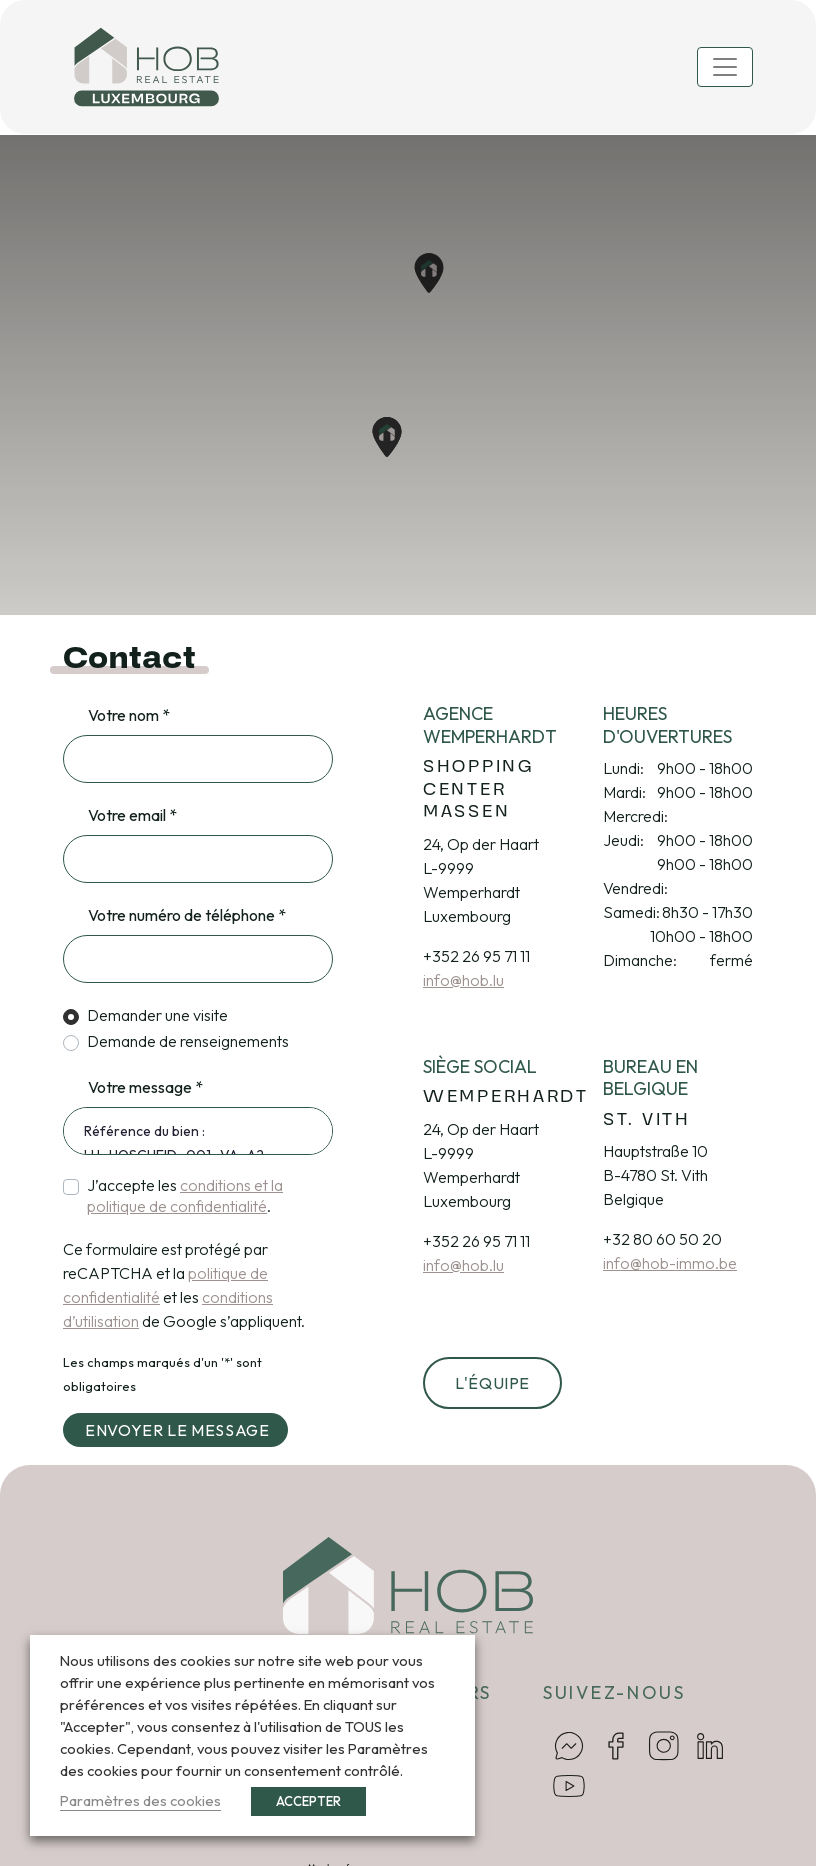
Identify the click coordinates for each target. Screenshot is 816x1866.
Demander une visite (157, 1015)
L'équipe (492, 1383)
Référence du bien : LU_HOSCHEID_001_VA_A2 (198, 1131)
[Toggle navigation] (725, 67)
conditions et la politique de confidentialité (185, 1195)
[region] (408, 375)
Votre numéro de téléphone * (187, 915)
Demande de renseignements (188, 1041)
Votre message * (145, 1087)
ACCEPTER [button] (308, 1801)
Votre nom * (129, 715)
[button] (387, 437)
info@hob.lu (463, 980)
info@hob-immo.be (670, 1263)
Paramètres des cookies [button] (140, 1800)
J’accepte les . (185, 1195)
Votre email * (132, 815)
